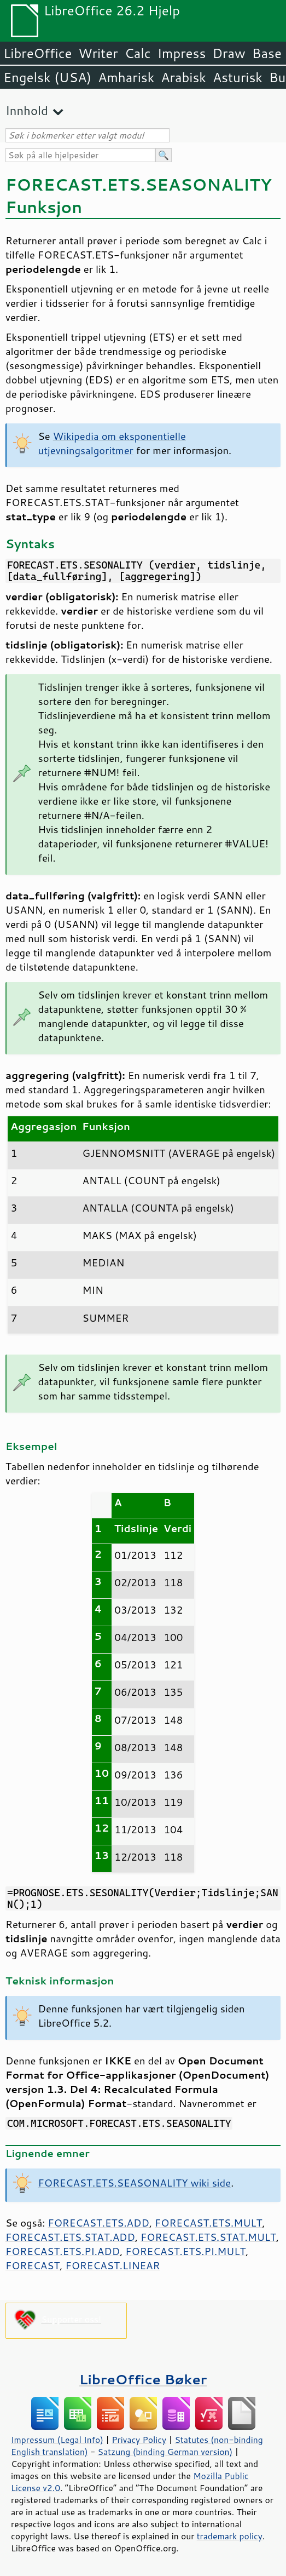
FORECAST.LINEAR (112, 2265)
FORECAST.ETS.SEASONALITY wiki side (134, 2183)
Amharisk (126, 77)
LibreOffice (37, 53)
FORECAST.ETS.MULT (208, 2223)
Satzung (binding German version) (165, 2452)
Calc (138, 53)
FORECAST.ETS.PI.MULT (185, 2251)
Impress (181, 53)
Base (267, 53)
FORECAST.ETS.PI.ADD (62, 2251)
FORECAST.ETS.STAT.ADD (70, 2237)
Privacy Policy (139, 2440)
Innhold (26, 110)
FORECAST (32, 2265)
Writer (98, 53)
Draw (228, 53)
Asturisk (237, 77)
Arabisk (183, 77)
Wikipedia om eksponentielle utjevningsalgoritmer (112, 443)
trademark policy (229, 2536)
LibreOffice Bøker (143, 2379)
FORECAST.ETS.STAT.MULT (208, 2237)
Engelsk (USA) (47, 77)
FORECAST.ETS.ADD (98, 2223)
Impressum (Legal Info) (57, 2440)
